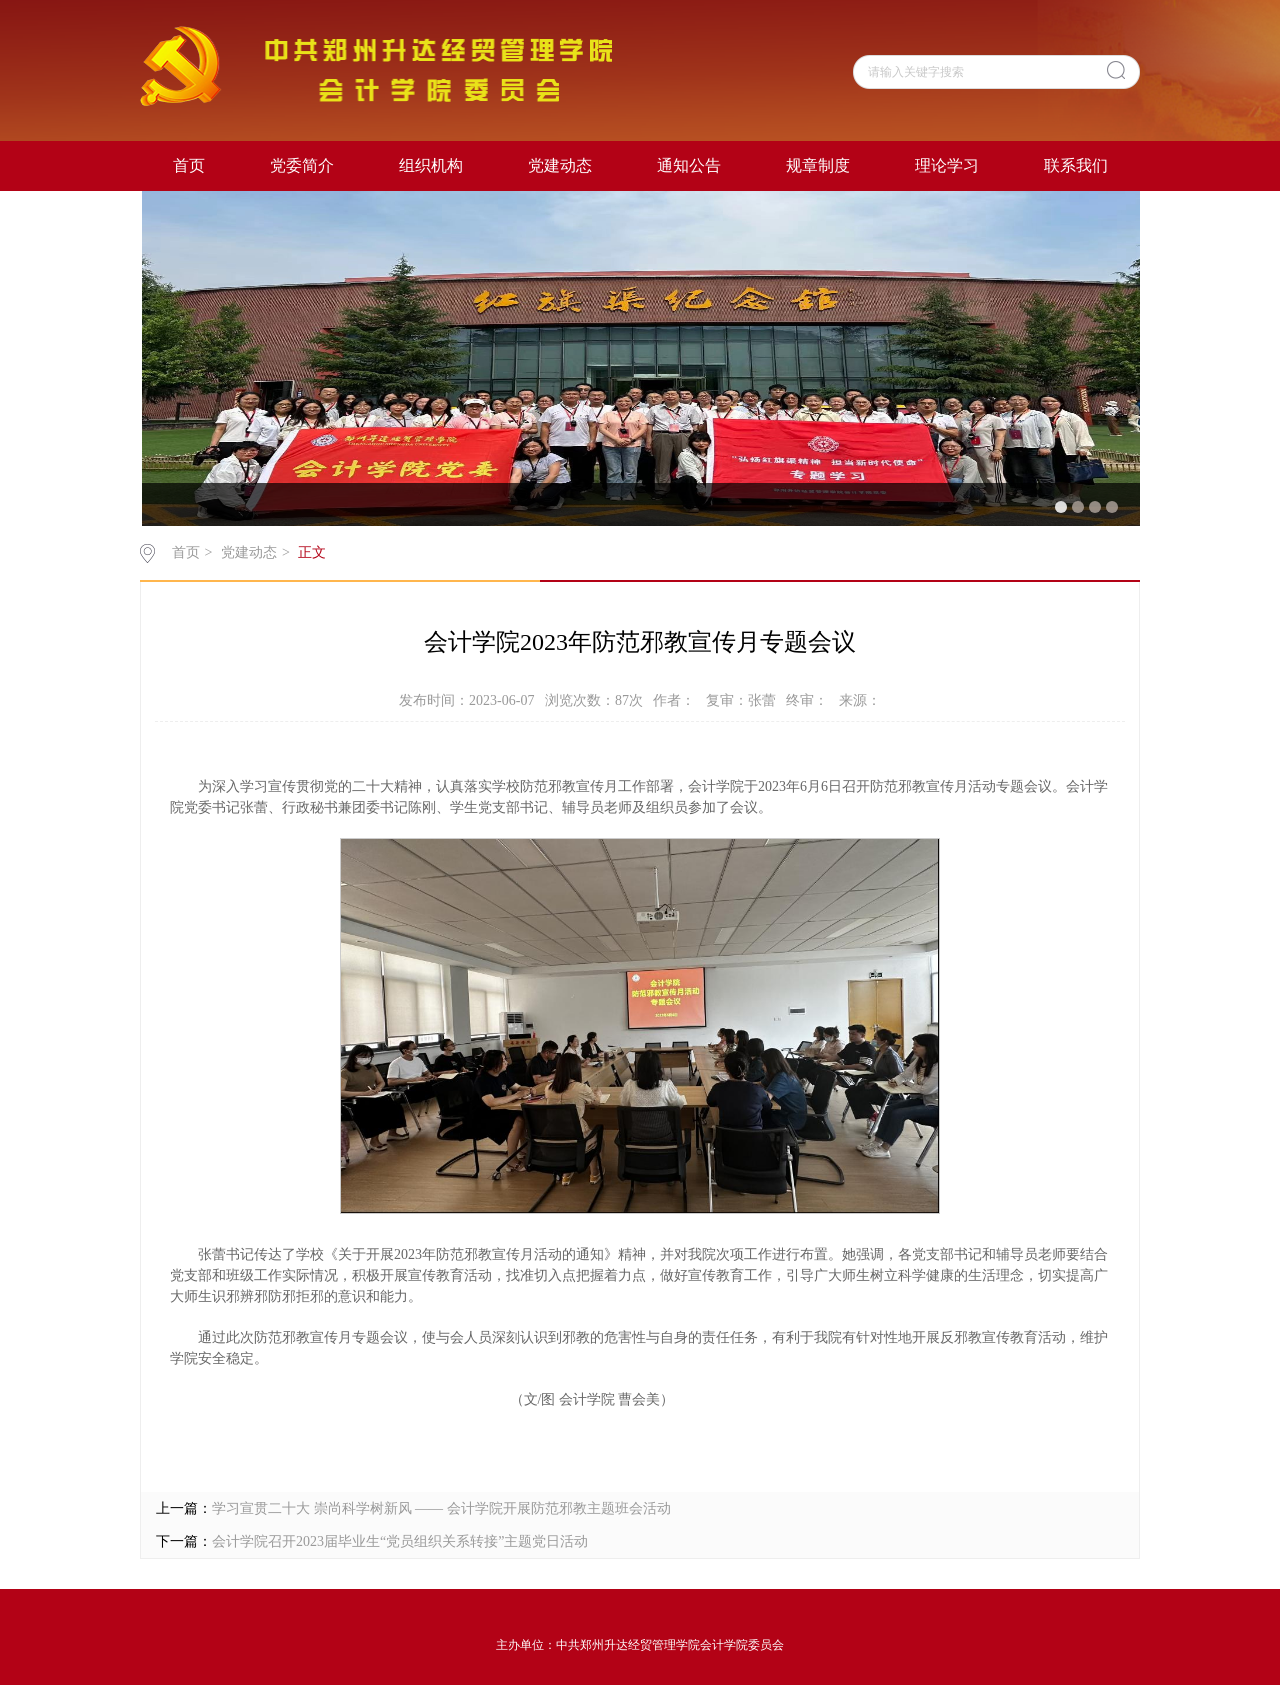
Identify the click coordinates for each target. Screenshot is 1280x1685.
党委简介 (302, 165)
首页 (189, 165)
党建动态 (560, 165)
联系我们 (1076, 165)
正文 (312, 552)
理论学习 (947, 165)
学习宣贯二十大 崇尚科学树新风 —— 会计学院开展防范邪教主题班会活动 (441, 1508)
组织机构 (431, 165)
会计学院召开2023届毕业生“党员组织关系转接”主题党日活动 (400, 1541)
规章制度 (818, 165)
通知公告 (689, 165)
